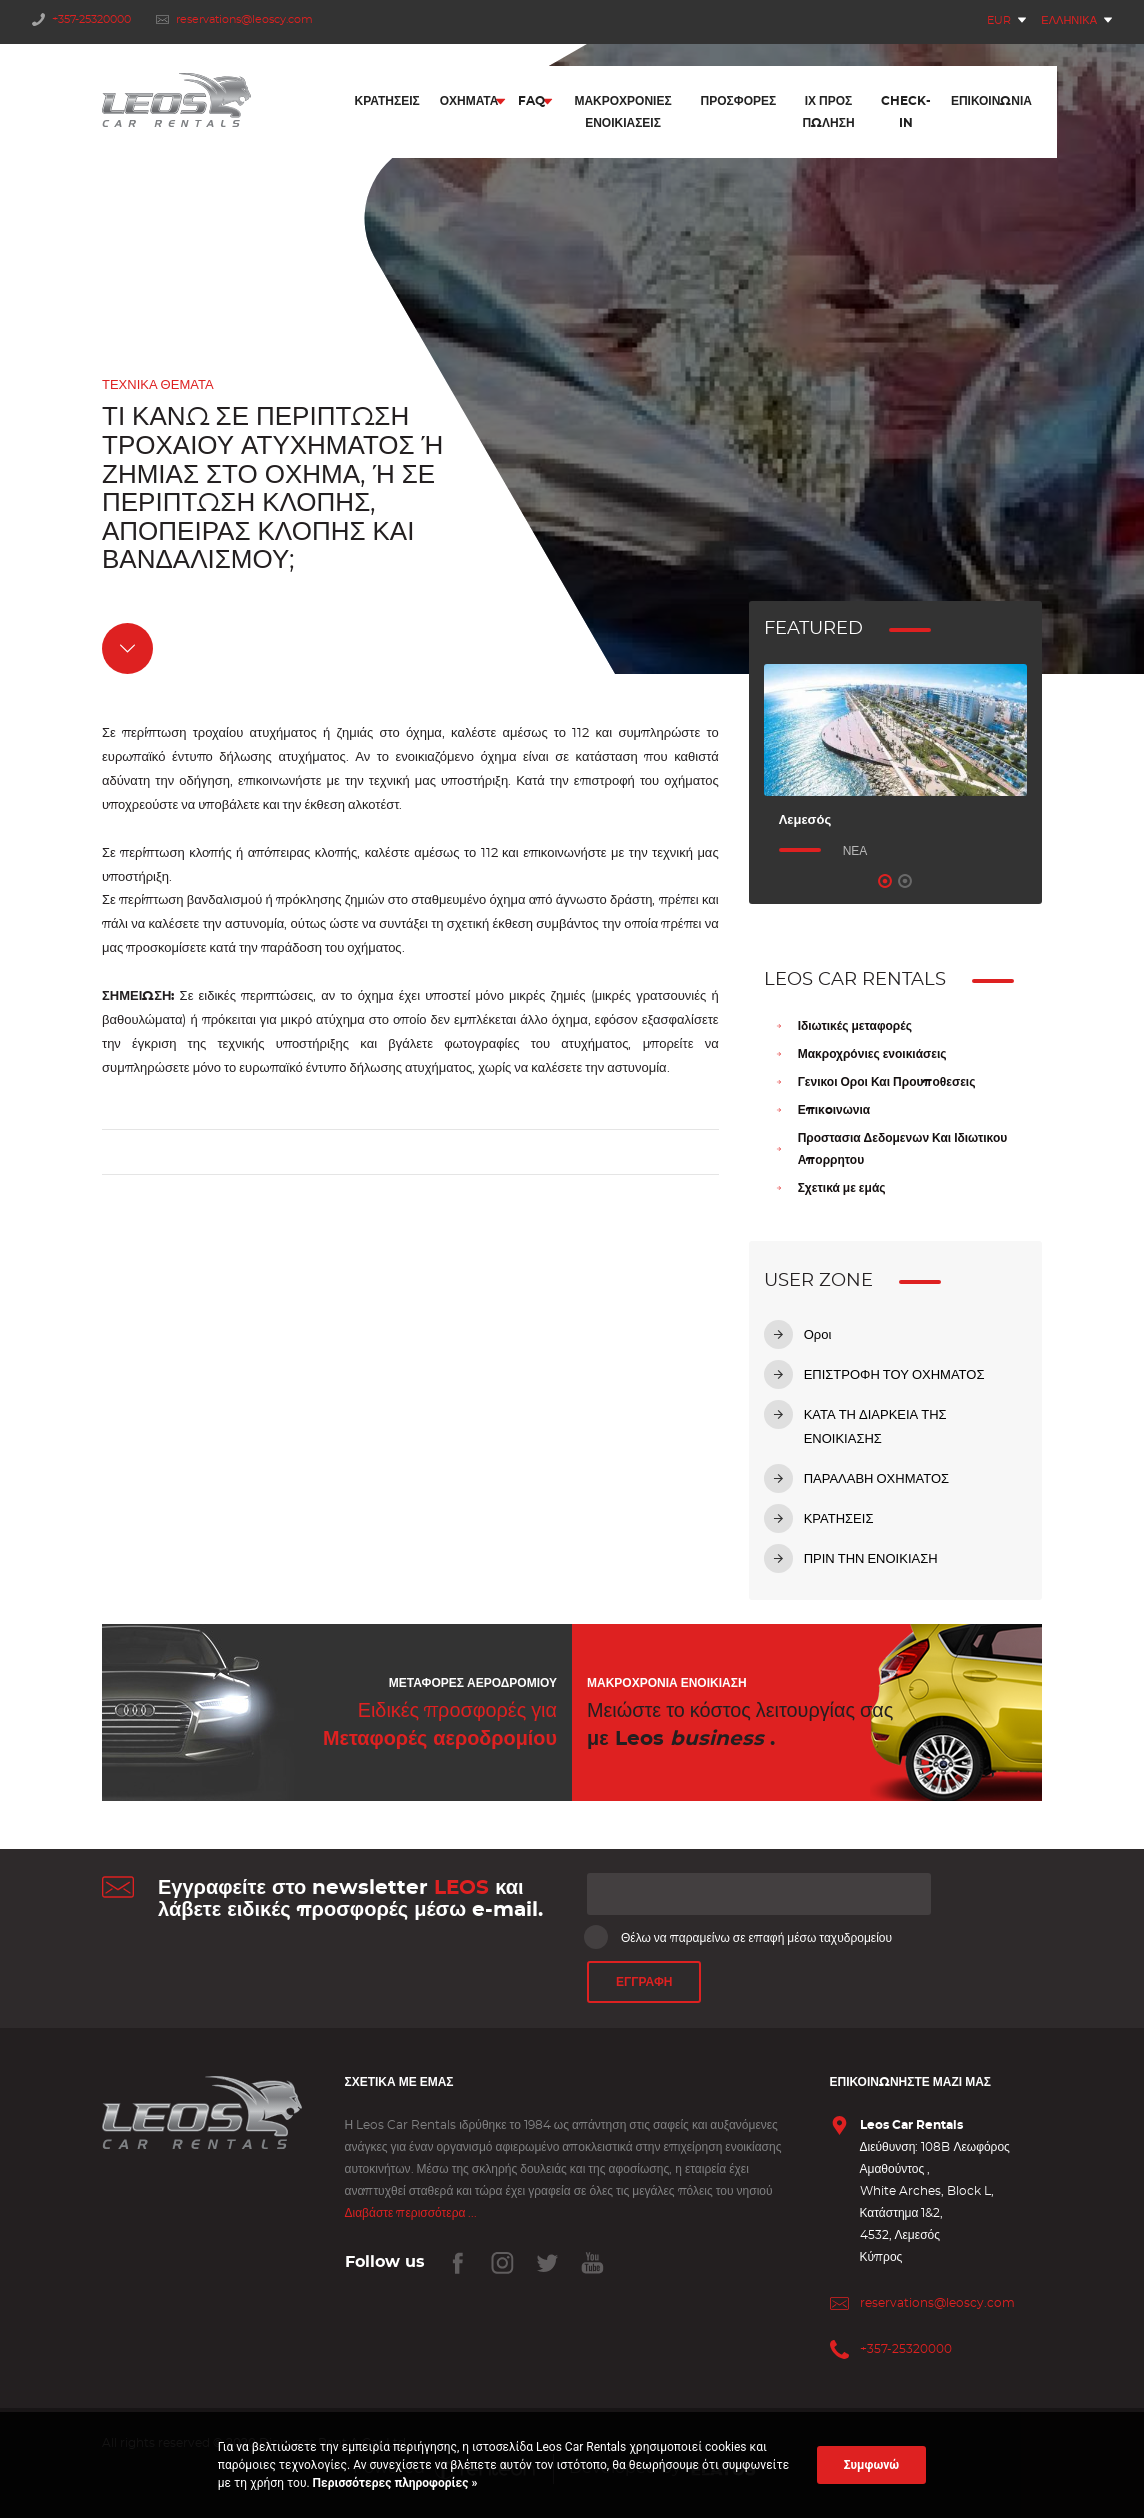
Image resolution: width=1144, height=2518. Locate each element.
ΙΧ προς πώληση (828, 114)
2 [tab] (905, 881)
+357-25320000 (81, 19)
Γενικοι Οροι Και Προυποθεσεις (887, 1082)
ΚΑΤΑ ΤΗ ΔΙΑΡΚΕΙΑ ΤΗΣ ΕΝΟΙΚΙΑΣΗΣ (875, 1427)
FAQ (531, 103)
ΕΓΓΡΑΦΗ (644, 1983)
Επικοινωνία (991, 103)
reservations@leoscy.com (234, 19)
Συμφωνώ (871, 2465)
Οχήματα (469, 103)
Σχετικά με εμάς (842, 1188)
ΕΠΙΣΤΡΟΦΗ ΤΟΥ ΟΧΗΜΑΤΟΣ (894, 1375)
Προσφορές (739, 103)
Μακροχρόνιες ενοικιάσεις (872, 1054)
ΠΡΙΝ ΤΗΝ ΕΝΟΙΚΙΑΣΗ (871, 1559)
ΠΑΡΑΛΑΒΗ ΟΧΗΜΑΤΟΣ (876, 1479)
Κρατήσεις (387, 103)
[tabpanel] (895, 763)
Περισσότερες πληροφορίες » (394, 2483)
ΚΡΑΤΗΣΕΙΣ (839, 1519)
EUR (999, 20)
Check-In (906, 114)
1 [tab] (885, 881)
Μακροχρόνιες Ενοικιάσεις (622, 114)
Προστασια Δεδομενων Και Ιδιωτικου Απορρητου (903, 1149)
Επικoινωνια (834, 1110)
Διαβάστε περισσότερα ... (411, 2213)
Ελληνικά (1069, 20)
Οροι (818, 1335)
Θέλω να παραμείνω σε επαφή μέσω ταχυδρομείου (739, 1937)
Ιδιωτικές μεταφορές (855, 1026)
